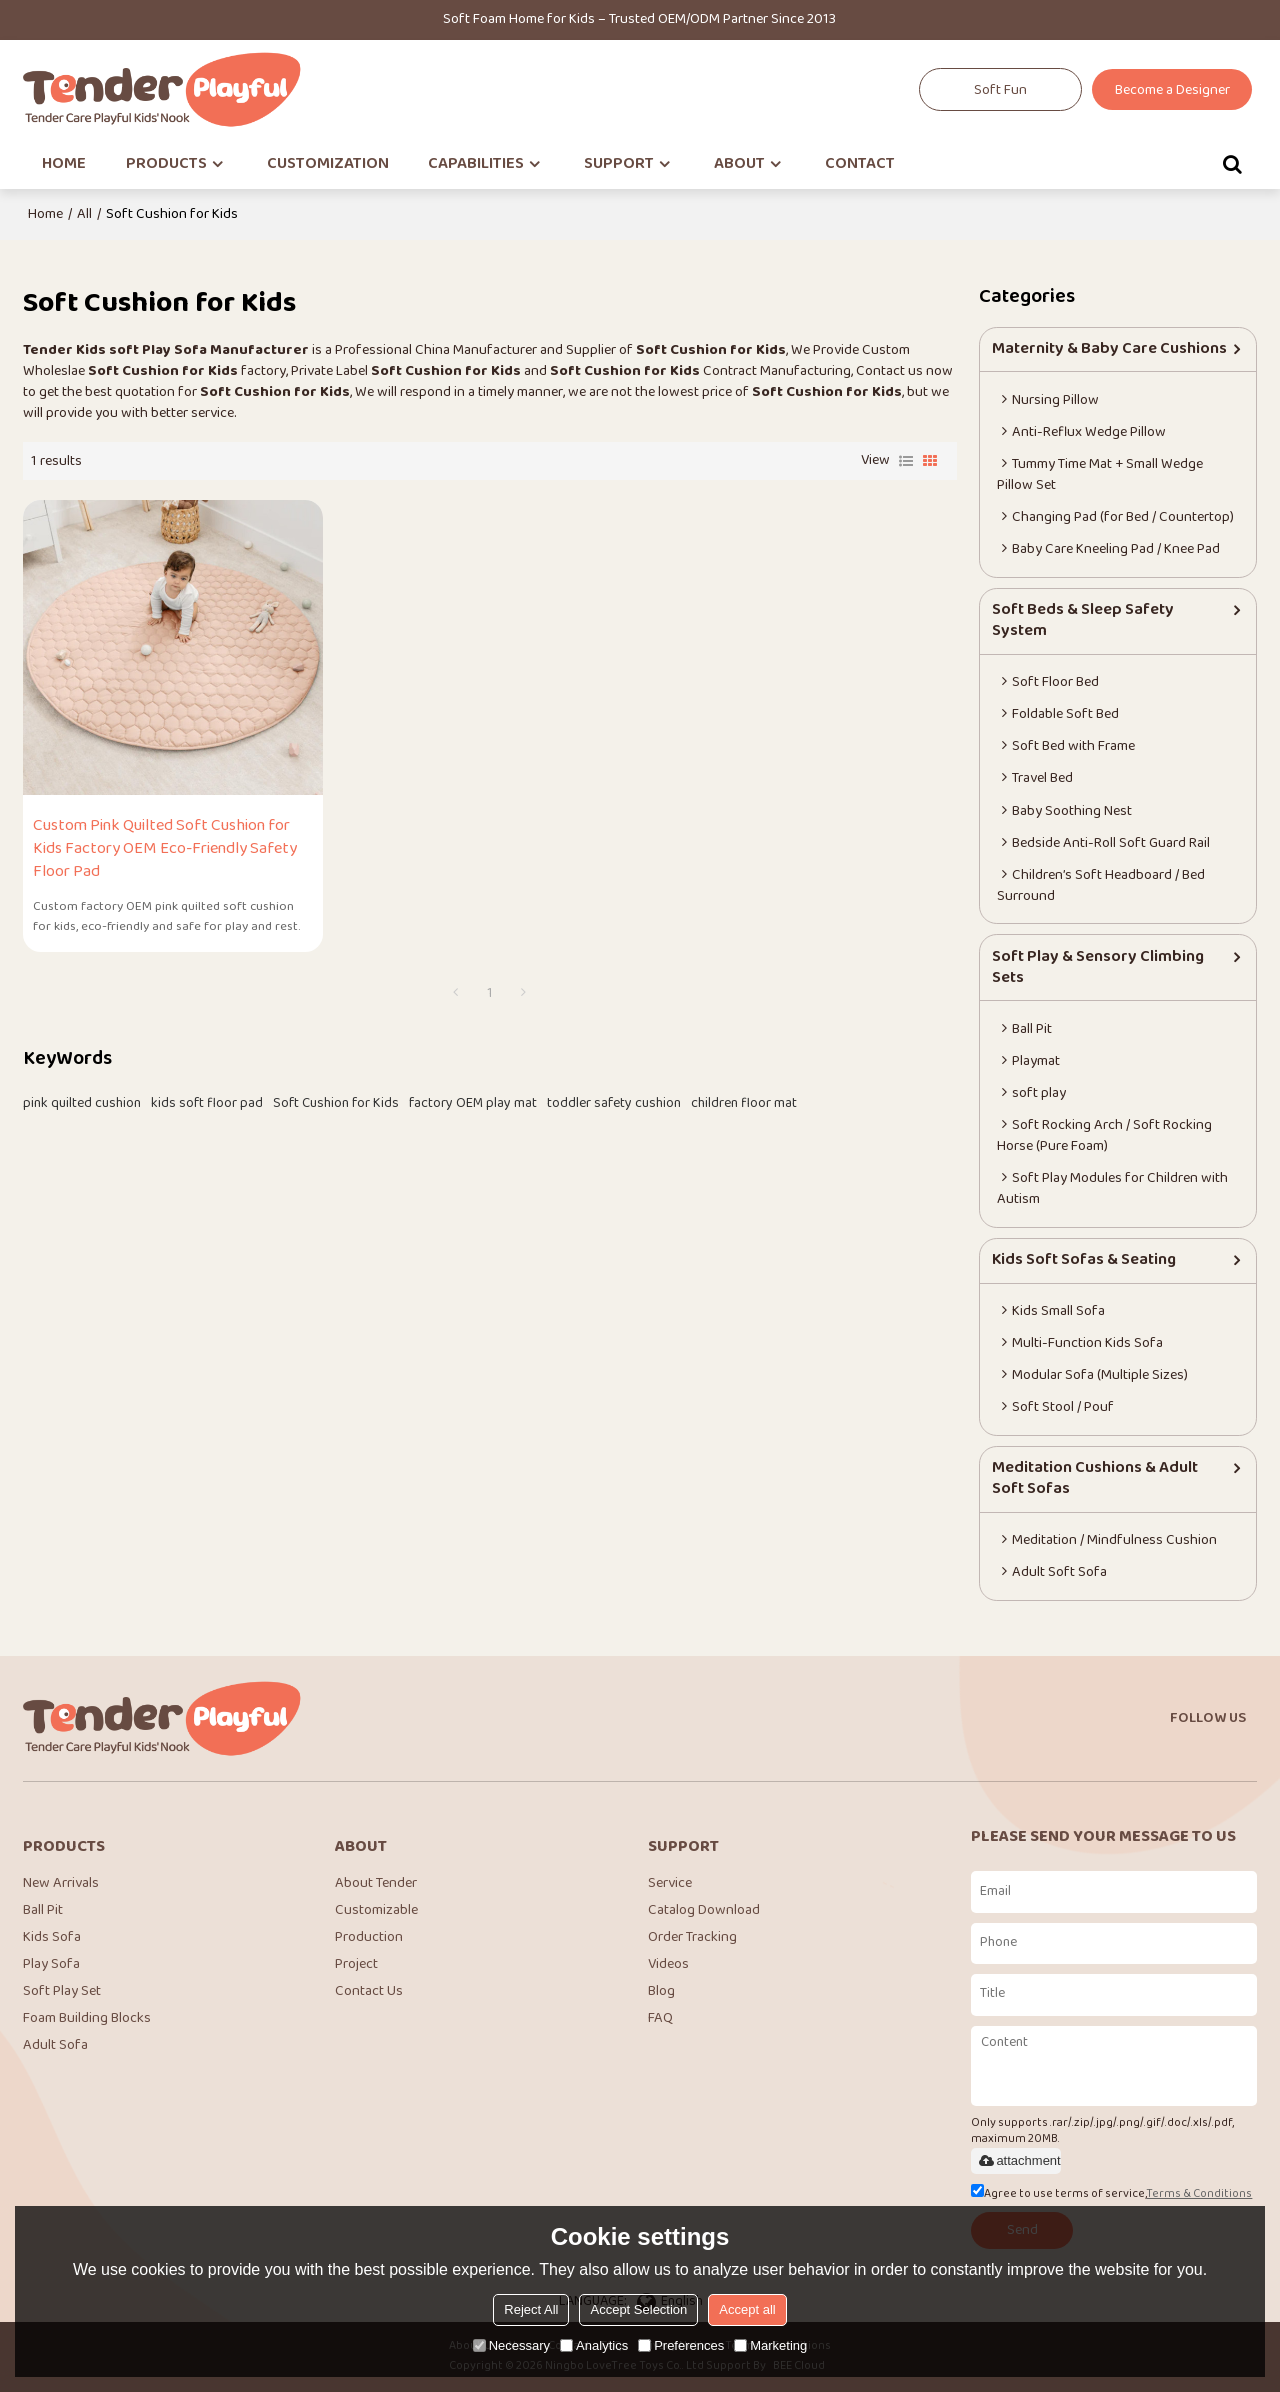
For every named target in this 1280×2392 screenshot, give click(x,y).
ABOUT (739, 164)
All (84, 214)
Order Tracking (692, 1938)
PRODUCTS (166, 164)
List (906, 461)
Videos (668, 1965)
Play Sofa (51, 1965)
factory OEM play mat (473, 1102)
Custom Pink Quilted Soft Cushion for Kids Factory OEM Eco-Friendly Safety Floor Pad (165, 848)
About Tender (376, 1883)
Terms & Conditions (1199, 2194)
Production (369, 1938)
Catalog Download (704, 1911)
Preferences (681, 2345)
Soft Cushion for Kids (336, 1102)
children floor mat (744, 1102)
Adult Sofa (55, 2046)
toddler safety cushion (614, 1102)
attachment (1018, 2160)
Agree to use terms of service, (1111, 2194)
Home (45, 214)
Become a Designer (1172, 90)
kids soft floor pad (207, 1102)
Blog (661, 1992)
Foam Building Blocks (87, 2019)
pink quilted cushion (82, 1102)
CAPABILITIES (476, 164)
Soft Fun (1000, 90)
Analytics (594, 2345)
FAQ (660, 2019)
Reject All (531, 2309)
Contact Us (369, 1992)
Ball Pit (43, 1911)
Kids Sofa (52, 1938)
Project (356, 1965)
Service (670, 1883)
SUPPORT (619, 164)
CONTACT (860, 164)
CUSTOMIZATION (328, 164)
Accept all (747, 2309)
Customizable (376, 1911)
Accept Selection (638, 2309)
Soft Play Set (62, 1992)
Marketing (770, 2345)
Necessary (511, 2345)
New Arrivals (61, 1883)
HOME (64, 164)
